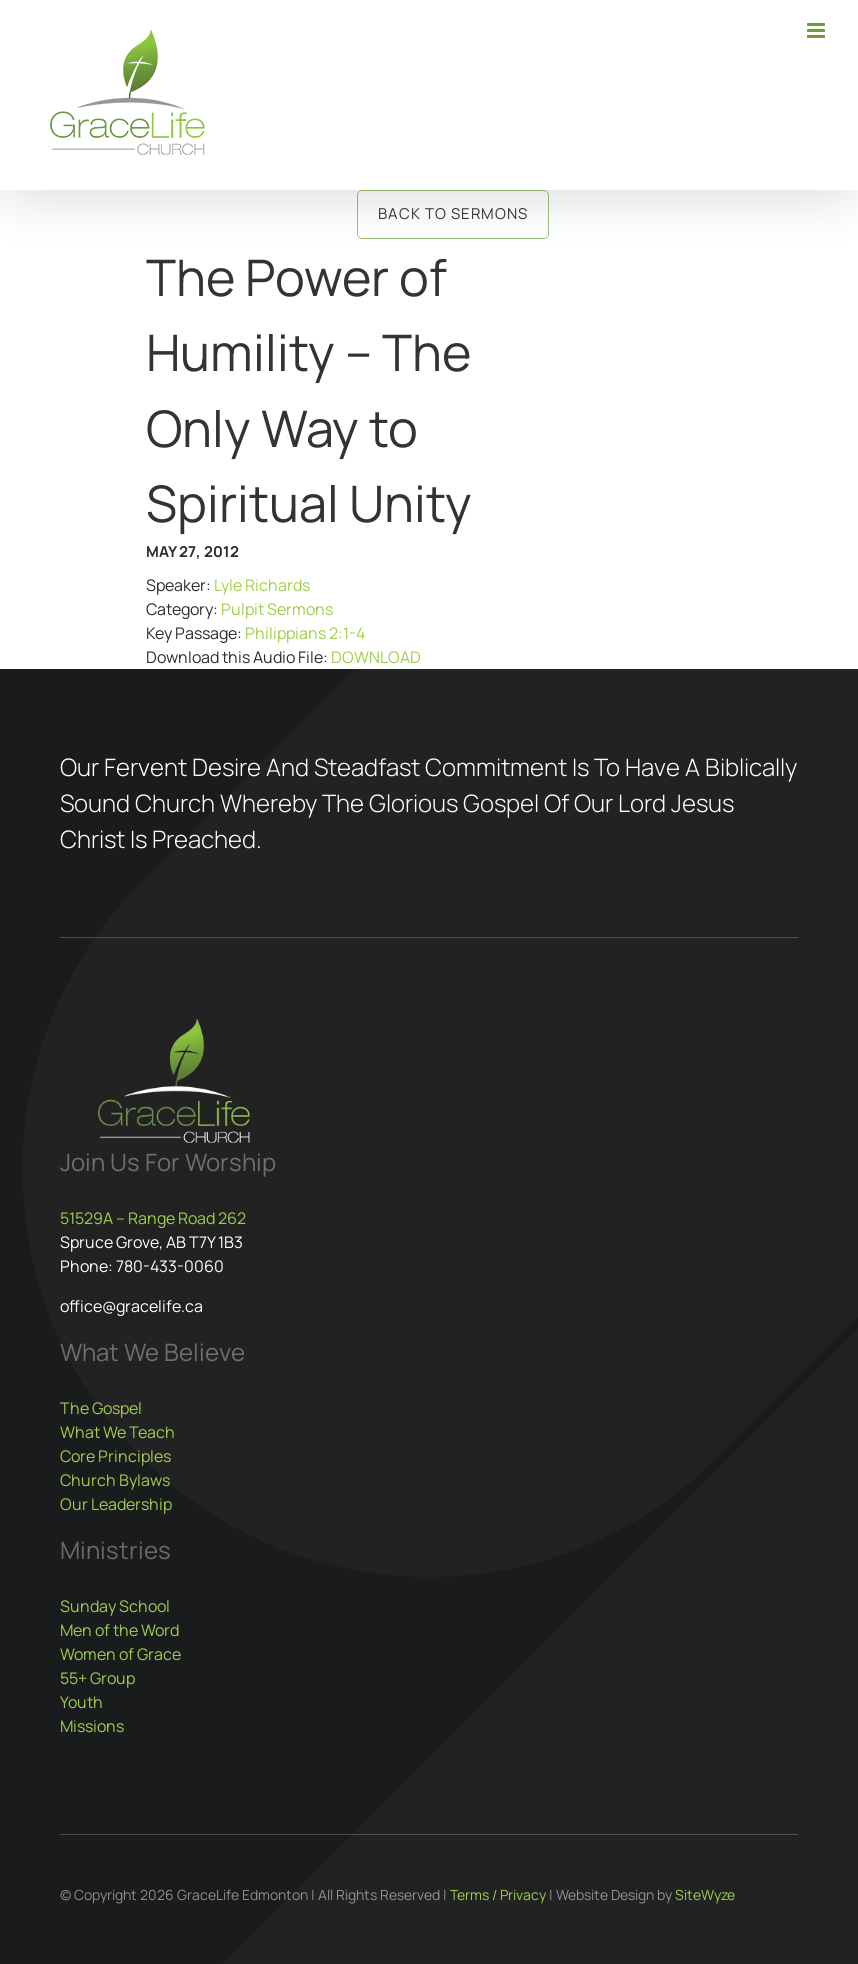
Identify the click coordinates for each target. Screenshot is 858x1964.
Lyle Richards (262, 585)
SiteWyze (705, 1894)
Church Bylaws (115, 1480)
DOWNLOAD (376, 657)
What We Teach (117, 1432)
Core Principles (115, 1456)
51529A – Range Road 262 (153, 1218)
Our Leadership (116, 1504)
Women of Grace (120, 1654)
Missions (92, 1726)
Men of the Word (119, 1630)
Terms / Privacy (498, 1894)
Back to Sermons (453, 213)
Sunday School (115, 1606)
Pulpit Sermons (277, 609)
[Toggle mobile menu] (817, 30)
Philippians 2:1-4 (305, 633)
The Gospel (101, 1408)
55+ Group (97, 1678)
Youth (81, 1702)
